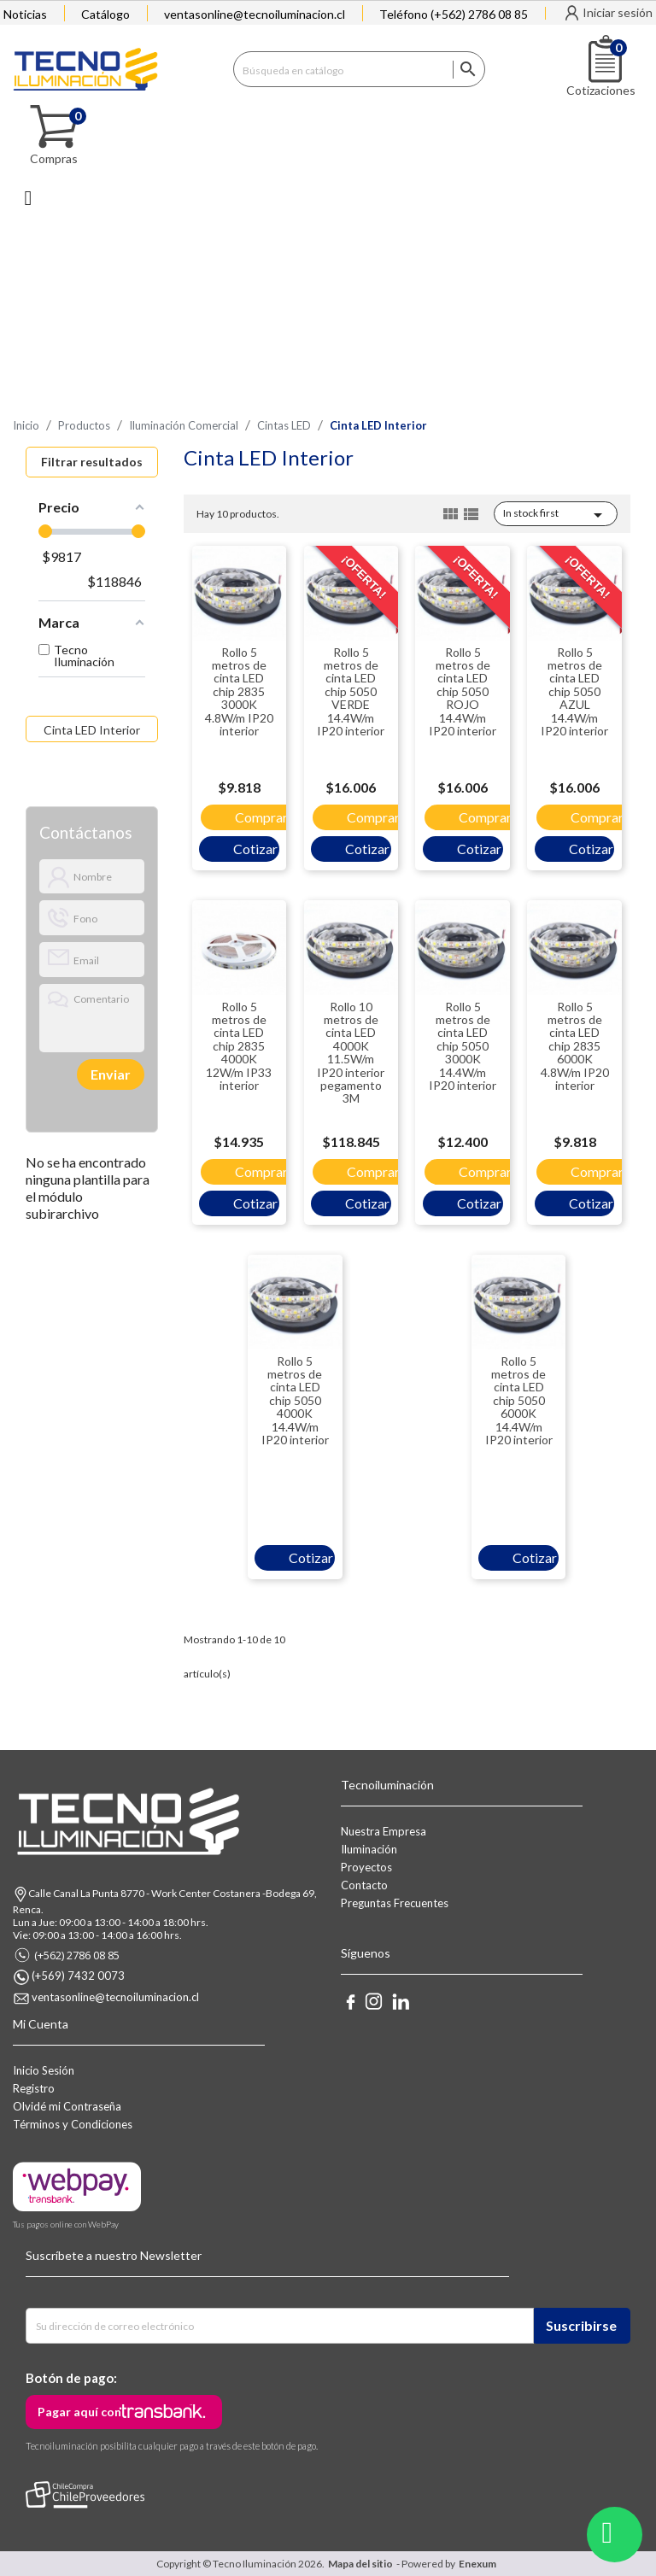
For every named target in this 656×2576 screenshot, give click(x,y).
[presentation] (97, 1074)
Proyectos (366, 1867)
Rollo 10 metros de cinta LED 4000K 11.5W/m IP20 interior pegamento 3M (350, 1052)
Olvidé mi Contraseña (67, 2106)
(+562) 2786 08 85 (77, 1955)
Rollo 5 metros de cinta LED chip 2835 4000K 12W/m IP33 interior (239, 1045)
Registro (34, 2088)
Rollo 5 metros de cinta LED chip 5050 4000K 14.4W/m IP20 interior (295, 1400)
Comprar (261, 817)
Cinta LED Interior (92, 730)
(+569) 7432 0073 (78, 1976)
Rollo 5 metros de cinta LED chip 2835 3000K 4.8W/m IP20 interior (239, 691)
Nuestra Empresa (383, 1831)
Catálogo (105, 14)
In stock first (555, 515)
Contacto (364, 1885)
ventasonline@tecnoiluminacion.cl (254, 14)
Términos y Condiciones (72, 2124)
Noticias (25, 14)
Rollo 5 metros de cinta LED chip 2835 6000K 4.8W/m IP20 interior (575, 1045)
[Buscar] (359, 69)
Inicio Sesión (43, 2070)
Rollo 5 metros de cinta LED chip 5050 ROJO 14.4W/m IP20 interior (462, 691)
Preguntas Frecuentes (394, 1903)
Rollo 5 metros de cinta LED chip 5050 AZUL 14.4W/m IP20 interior (574, 691)
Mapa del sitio (360, 2563)
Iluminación (369, 1849)
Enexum (479, 2563)
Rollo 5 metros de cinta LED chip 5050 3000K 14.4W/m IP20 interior (462, 1045)
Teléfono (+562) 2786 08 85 (453, 14)
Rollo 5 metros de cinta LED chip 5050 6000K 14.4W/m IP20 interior (519, 1400)
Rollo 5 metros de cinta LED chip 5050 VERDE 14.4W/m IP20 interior (350, 691)
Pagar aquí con (79, 2411)
